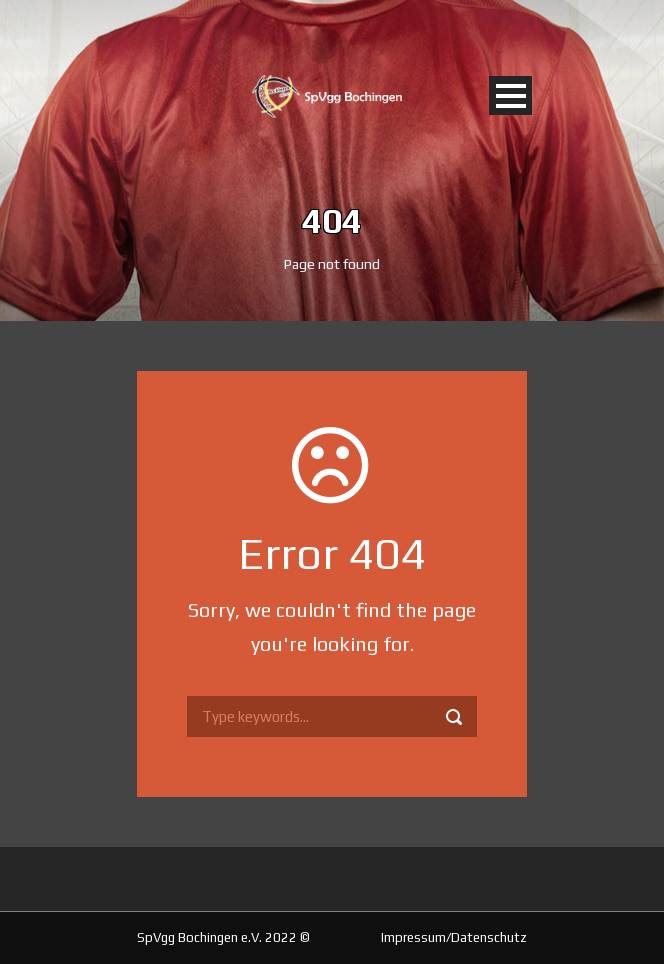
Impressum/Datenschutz (454, 937)
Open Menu (510, 95)
